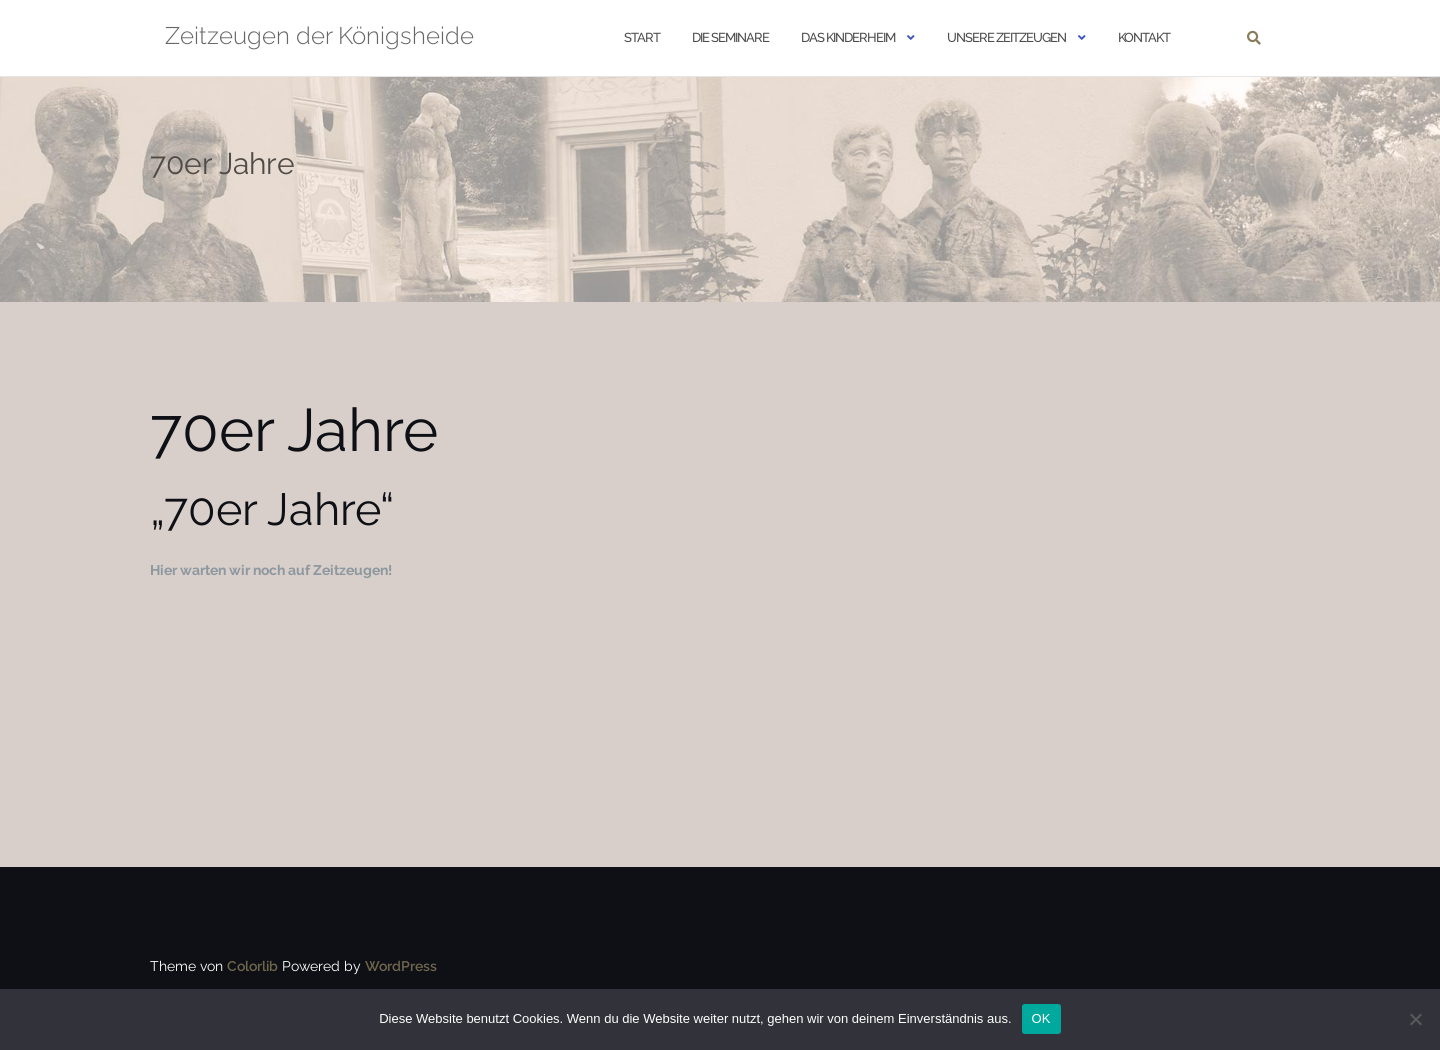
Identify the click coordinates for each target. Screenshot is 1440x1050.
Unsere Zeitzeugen (1006, 37)
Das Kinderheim (848, 37)
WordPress (401, 966)
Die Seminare (730, 37)
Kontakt (1144, 37)
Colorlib (252, 966)
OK (1041, 1018)
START (642, 37)
